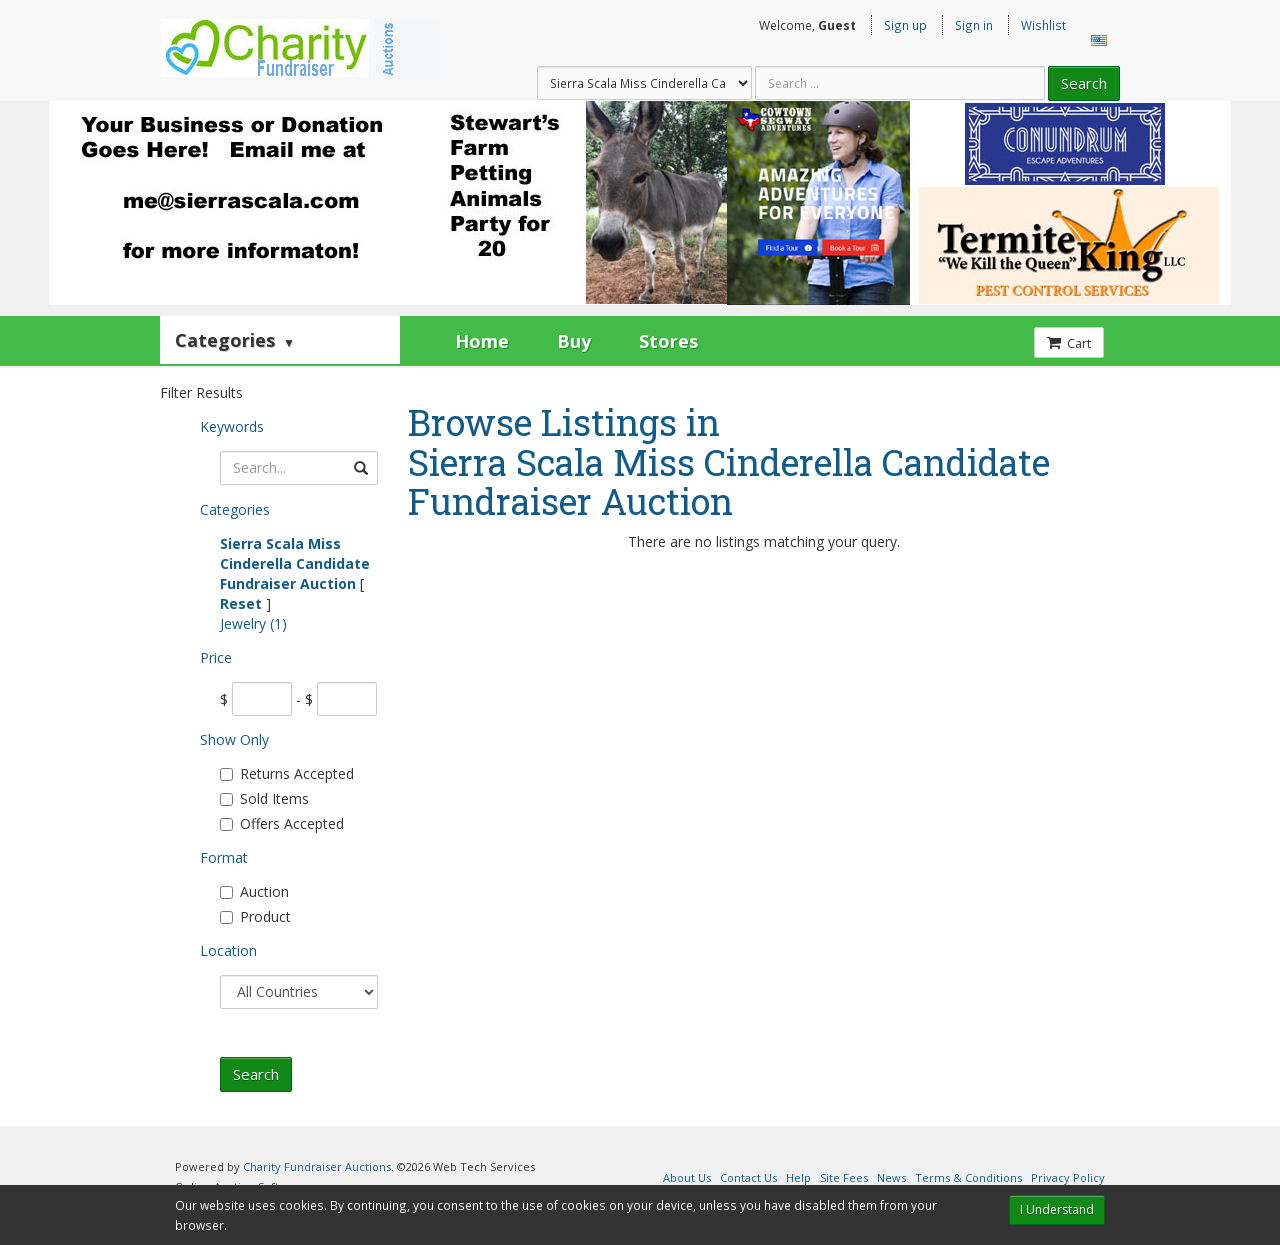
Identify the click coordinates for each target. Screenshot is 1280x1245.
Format (224, 857)
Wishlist (1043, 25)
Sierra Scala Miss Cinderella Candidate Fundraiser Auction (295, 563)
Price (216, 657)
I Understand (1057, 1209)
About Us (687, 1177)
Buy (574, 341)
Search (1084, 83)
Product (255, 916)
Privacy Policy (1068, 1177)
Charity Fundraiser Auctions (317, 1166)
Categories (235, 340)
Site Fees (844, 1177)
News (891, 1177)
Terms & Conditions (968, 1177)
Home (482, 341)
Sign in (974, 25)
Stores (668, 341)
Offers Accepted (282, 823)
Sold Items (264, 798)
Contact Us (748, 1177)
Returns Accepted (287, 773)
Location (228, 950)
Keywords (232, 426)
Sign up (905, 25)
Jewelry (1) (253, 623)
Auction (254, 891)
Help (798, 1177)
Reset (241, 603)
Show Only (234, 739)
